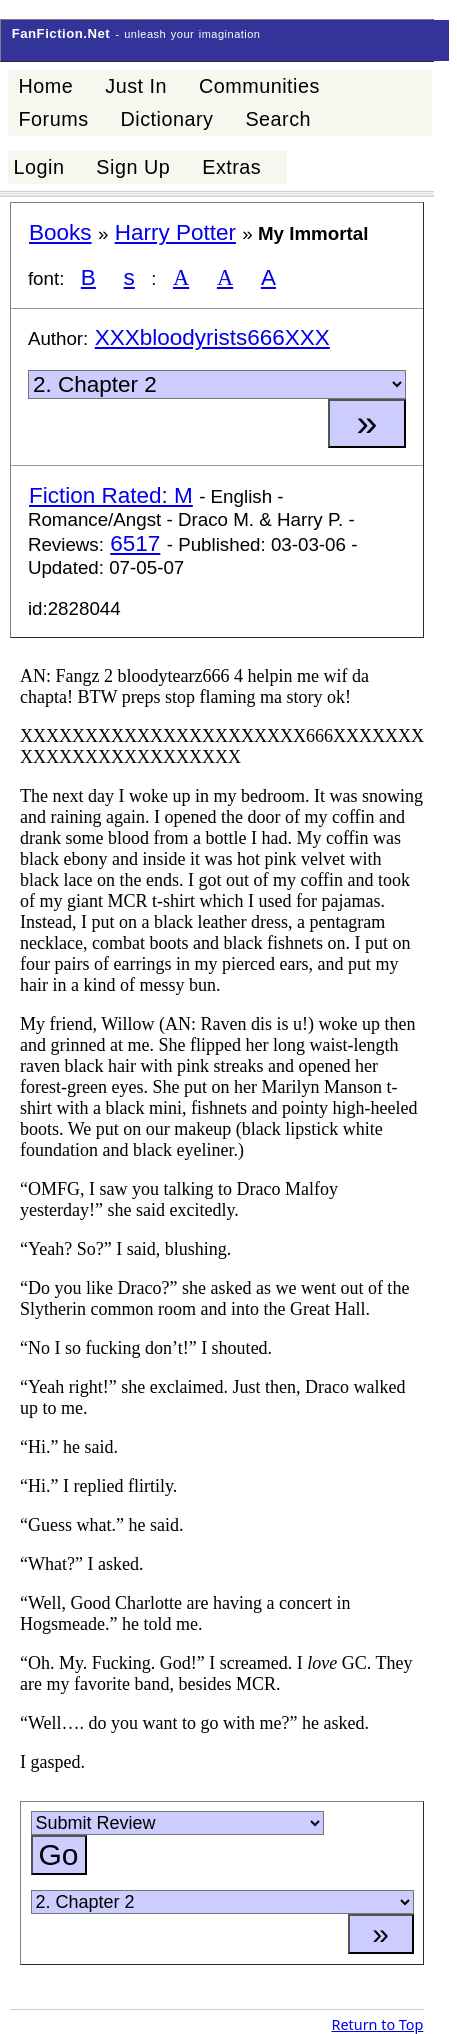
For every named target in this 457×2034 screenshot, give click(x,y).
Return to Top (377, 2024)
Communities (259, 86)
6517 (135, 543)
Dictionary (167, 119)
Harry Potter (175, 232)
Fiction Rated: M (111, 495)
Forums (53, 119)
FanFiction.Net (61, 33)
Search (278, 119)
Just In (136, 86)
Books (60, 232)
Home (45, 86)
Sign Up (133, 167)
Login (38, 167)
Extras (231, 167)
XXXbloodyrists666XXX (212, 337)
